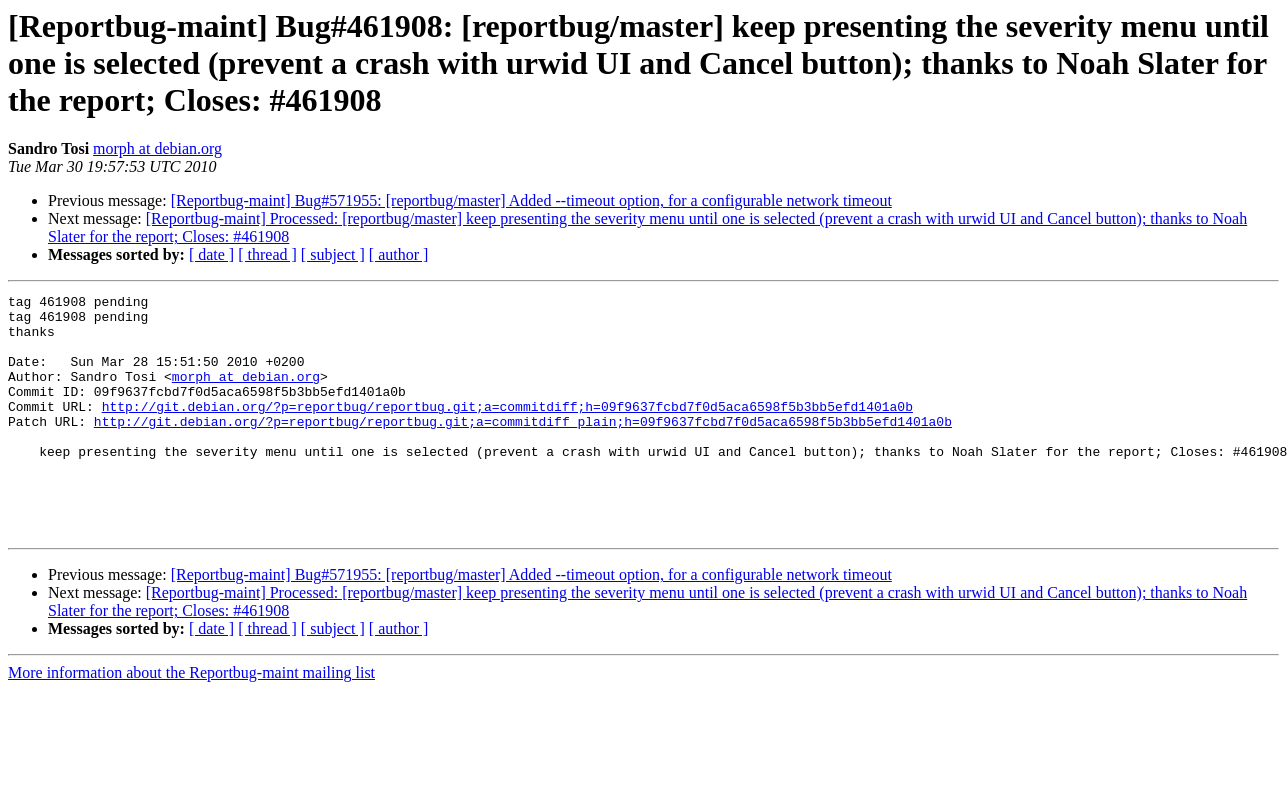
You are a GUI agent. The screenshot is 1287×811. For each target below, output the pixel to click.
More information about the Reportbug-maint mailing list (191, 720)
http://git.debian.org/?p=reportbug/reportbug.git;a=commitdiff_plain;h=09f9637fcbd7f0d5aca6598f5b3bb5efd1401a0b (523, 448)
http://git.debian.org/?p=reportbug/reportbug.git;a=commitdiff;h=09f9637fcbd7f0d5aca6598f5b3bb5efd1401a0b (507, 430)
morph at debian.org (157, 148)
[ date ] (211, 254)
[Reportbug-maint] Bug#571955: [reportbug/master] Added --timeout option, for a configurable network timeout (531, 200)
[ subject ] (333, 254)
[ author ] (399, 254)
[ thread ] (267, 254)
